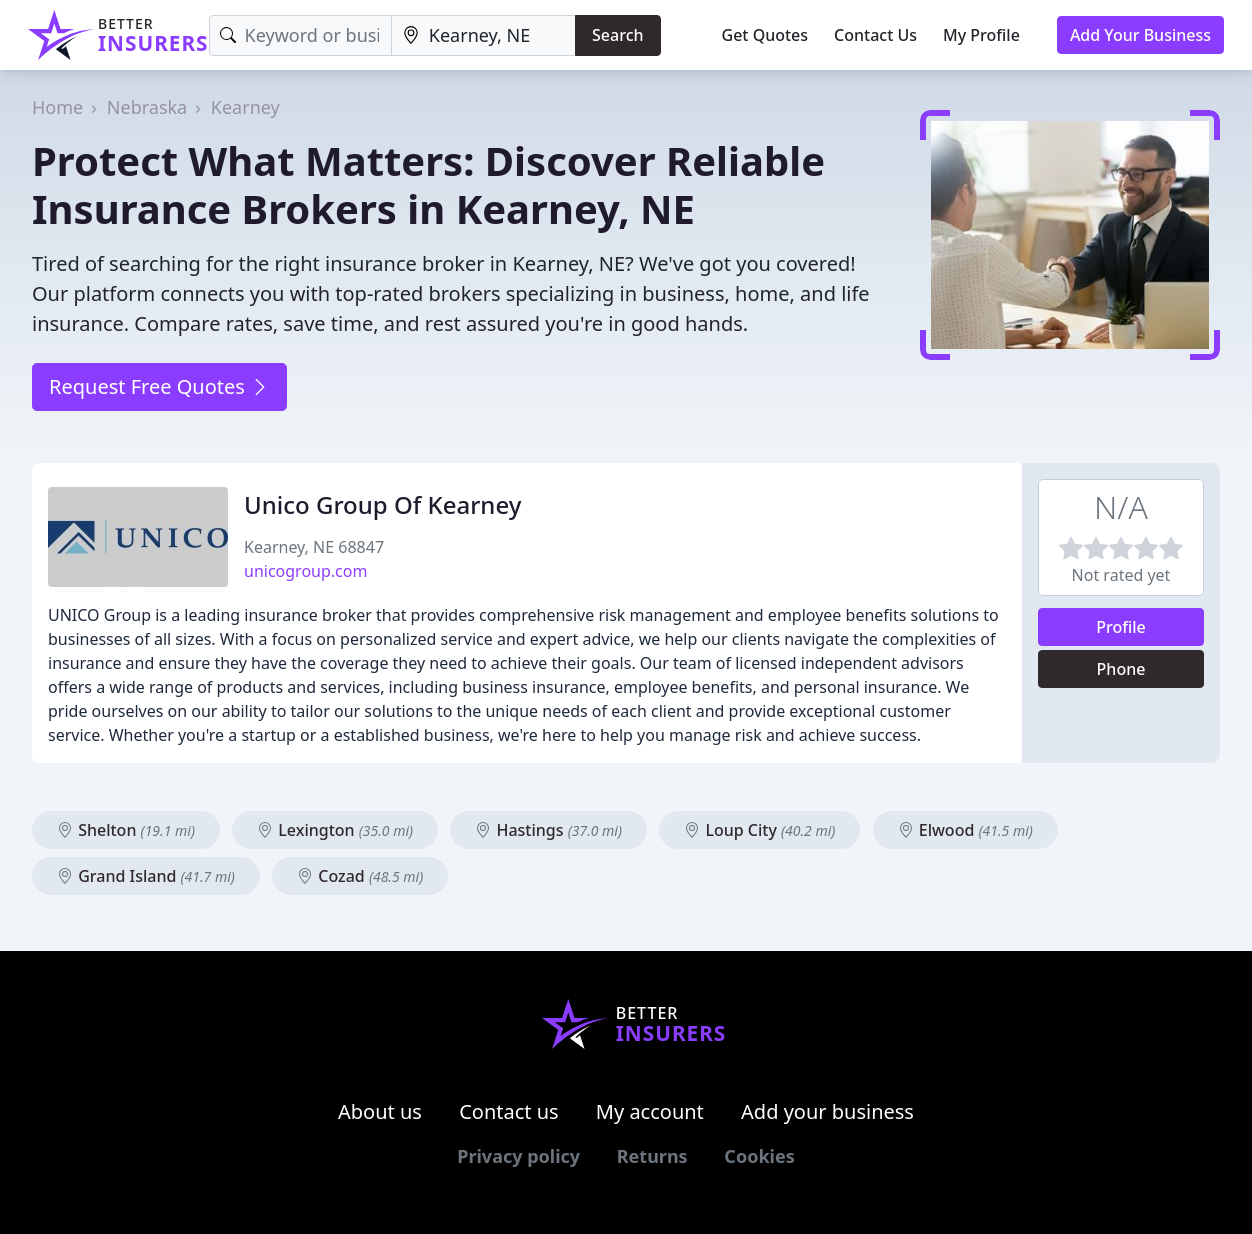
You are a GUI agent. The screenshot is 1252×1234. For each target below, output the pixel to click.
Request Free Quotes (159, 386)
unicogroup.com (305, 571)
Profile (1121, 627)
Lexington (335, 830)
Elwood (965, 830)
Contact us (509, 1111)
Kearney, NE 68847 (314, 547)
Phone (1121, 669)
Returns (652, 1156)
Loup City (759, 830)
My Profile (981, 35)
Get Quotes (765, 35)
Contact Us (875, 35)
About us (380, 1111)
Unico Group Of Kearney (382, 504)
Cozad (360, 876)
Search (617, 35)
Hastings (548, 830)
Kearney (245, 107)
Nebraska (147, 107)
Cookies (759, 1156)
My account (650, 1111)
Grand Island (146, 876)
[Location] (483, 35)
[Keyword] (300, 35)
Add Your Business (1140, 35)
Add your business (827, 1111)
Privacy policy (518, 1156)
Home (57, 107)
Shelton (126, 830)
